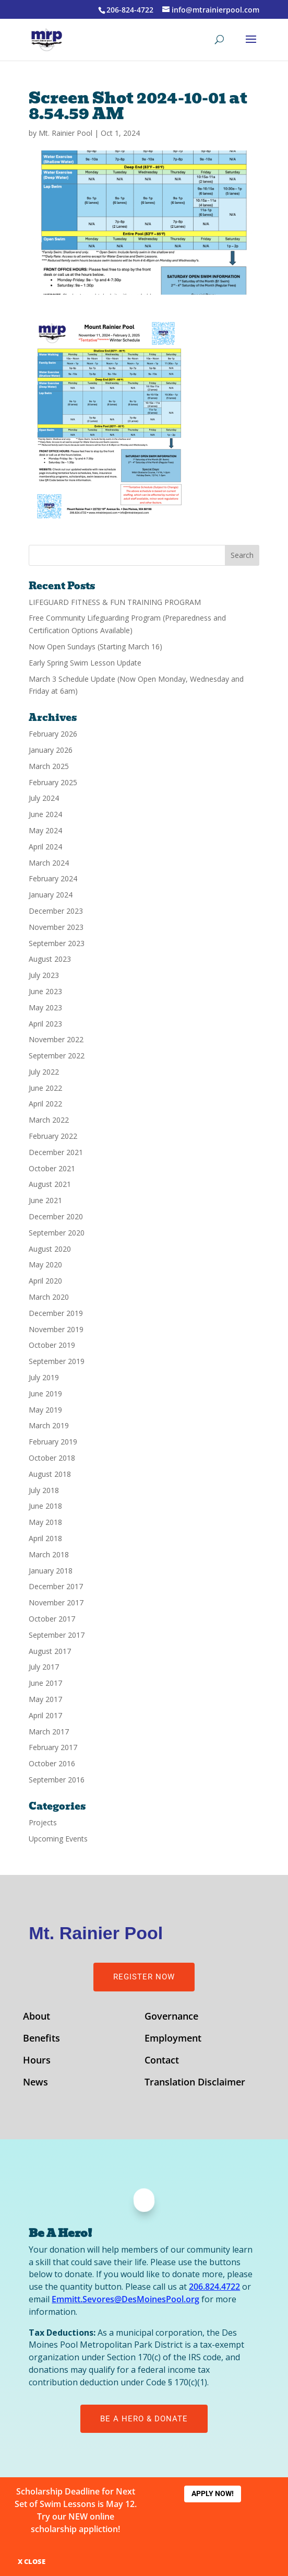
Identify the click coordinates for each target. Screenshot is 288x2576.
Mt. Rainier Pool (65, 133)
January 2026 (51, 750)
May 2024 (45, 830)
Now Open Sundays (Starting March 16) (95, 646)
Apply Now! (212, 2493)
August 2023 (50, 959)
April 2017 (45, 1715)
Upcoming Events (58, 1839)
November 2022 (56, 1039)
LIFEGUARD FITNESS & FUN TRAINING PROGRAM (115, 602)
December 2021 (56, 1152)
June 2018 (45, 1506)
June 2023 (45, 991)
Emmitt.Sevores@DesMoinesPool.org (125, 2299)
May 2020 (45, 1264)
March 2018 (49, 1554)
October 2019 (52, 1345)
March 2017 (49, 1731)
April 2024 (45, 847)
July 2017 (44, 1667)
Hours (37, 2061)
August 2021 (50, 1184)
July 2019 (44, 1377)
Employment (173, 2039)
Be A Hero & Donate (144, 2418)
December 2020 (56, 1216)
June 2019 (45, 1393)
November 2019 (56, 1329)
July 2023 (44, 975)
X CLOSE (31, 2561)
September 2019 (57, 1361)
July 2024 (44, 798)
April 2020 (45, 1281)
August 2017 (50, 1651)
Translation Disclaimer (195, 2083)
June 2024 (45, 814)
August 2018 (50, 1474)
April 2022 (45, 1104)
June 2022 (45, 1088)
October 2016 (52, 1763)
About (36, 2017)
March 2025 (49, 766)
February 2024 (53, 878)
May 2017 (45, 1699)
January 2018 (51, 1571)
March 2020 (49, 1297)
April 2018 (45, 1538)
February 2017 (53, 1747)
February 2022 (53, 1136)
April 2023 (45, 1024)
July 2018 (44, 1490)
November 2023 (56, 927)
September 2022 (57, 1055)
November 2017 (56, 1602)
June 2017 (45, 1683)
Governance (171, 2017)
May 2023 (45, 1007)
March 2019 (49, 1425)
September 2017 (57, 1635)
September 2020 (57, 1233)
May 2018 (45, 1522)
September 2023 (57, 943)
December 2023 (56, 911)
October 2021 (52, 1168)
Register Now (144, 1976)
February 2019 (53, 1442)
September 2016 (57, 1780)
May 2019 (45, 1410)
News (35, 2083)
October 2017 (52, 1619)
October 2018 (52, 1458)
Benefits (41, 2039)
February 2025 (53, 782)
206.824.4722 (214, 2286)
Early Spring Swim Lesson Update (85, 663)
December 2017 (56, 1586)
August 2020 (50, 1249)
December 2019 (56, 1313)
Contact (162, 2061)
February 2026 (53, 734)
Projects (43, 1822)
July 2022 (44, 1072)
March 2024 (49, 863)
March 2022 (49, 1120)
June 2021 (45, 1200)
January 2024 (51, 895)
